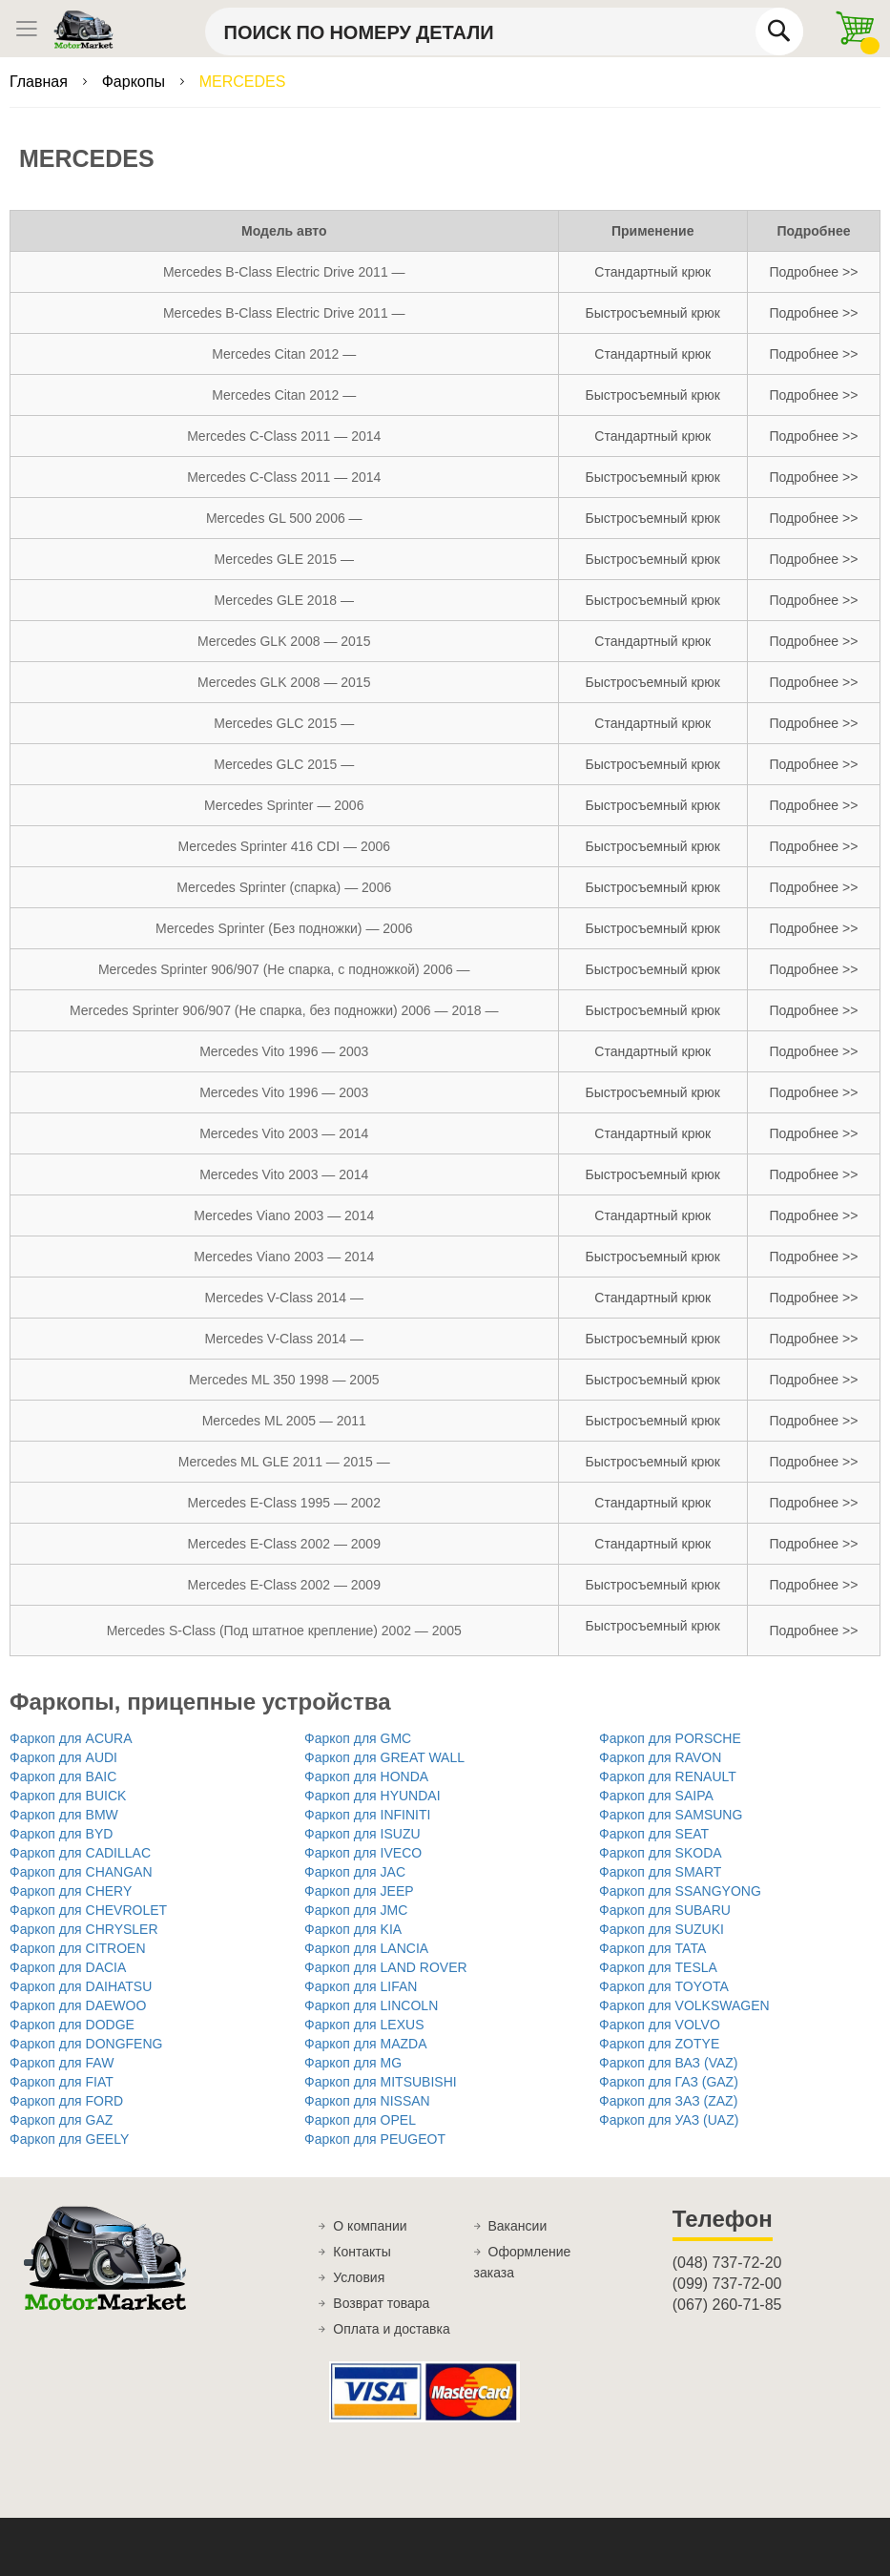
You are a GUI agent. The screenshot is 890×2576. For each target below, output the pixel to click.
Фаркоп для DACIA (68, 1967)
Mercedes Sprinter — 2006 (283, 805)
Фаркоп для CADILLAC (80, 1852)
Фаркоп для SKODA (660, 1852)
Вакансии (518, 2225)
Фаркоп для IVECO (363, 1852)
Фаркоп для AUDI (63, 1757)
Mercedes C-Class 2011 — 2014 (284, 436)
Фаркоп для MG (353, 2062)
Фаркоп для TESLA (658, 1967)
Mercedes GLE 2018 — (284, 600)
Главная (41, 81)
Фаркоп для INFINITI (367, 1814)
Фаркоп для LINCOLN (371, 2005)
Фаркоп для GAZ (61, 2120)
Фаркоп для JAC (354, 1872)
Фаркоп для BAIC (63, 1776)
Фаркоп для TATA (652, 1948)
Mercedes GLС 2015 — (284, 723)
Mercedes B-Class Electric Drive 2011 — (284, 272)
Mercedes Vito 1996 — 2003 (283, 1051)
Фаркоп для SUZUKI (661, 1929)
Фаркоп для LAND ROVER (385, 1967)
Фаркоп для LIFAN (360, 1986)
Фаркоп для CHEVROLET (88, 1910)
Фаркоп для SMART (660, 1872)
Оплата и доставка (391, 2329)
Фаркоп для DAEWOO (78, 2005)
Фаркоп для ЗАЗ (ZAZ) (668, 2101)
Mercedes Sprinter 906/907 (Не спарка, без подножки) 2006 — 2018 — (284, 1010)
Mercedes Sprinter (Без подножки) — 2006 (283, 928)
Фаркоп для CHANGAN (81, 1872)
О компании (369, 2225)
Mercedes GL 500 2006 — (284, 518)
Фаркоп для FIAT (62, 2081)
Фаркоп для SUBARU (665, 1910)
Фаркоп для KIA (353, 1929)
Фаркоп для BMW (64, 1814)
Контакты (361, 2251)
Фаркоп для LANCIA (366, 1948)
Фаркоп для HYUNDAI (372, 1795)
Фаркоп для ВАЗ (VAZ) (668, 2062)
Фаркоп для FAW (62, 2062)
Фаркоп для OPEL (360, 2120)
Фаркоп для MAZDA (365, 2043)
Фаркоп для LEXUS (364, 2024)
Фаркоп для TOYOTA (664, 1986)
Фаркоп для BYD (61, 1833)
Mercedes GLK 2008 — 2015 (283, 641)
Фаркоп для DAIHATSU (81, 1986)
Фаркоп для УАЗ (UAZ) (668, 2120)
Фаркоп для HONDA (366, 1776)
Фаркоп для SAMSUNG (670, 1814)
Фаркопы (136, 81)
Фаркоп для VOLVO (659, 2024)
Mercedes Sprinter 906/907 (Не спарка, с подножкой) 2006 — (284, 969)
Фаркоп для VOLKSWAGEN (684, 2005)
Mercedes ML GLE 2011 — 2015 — (284, 1461)
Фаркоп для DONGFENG (86, 2043)
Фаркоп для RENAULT (667, 1776)
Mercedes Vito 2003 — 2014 (283, 1133)
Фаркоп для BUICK (68, 1795)
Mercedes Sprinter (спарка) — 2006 (283, 887)
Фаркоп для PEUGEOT (374, 2139)
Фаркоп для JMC (355, 1910)
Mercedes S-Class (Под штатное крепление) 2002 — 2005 (284, 1630)
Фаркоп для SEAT (654, 1833)
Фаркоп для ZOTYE (659, 2043)
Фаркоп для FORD (66, 2101)
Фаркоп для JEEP (359, 1891)
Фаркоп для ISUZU (362, 1833)
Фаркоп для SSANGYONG (680, 1891)
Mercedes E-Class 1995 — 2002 (284, 1502)
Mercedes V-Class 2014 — (284, 1297)
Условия (358, 2277)
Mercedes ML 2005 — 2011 (284, 1420)
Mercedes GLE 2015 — (284, 559)
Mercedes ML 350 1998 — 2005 (284, 1379)
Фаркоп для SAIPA (656, 1795)
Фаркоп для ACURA (71, 1738)
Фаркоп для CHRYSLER (84, 1929)
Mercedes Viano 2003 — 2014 (284, 1215)
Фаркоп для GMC (357, 1738)
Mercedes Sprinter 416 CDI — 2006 (283, 846)
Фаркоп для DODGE (72, 2024)
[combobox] (504, 31)
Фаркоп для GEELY (69, 2139)
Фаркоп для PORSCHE (670, 1738)
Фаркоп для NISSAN (367, 2101)
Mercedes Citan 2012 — (284, 354)
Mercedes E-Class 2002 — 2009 (284, 1543)
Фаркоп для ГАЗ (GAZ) (668, 2081)
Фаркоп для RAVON (660, 1757)
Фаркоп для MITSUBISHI (380, 2081)
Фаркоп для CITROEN (78, 1948)
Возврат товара (381, 2303)
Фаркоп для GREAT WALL (384, 1757)
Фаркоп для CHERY (71, 1891)
